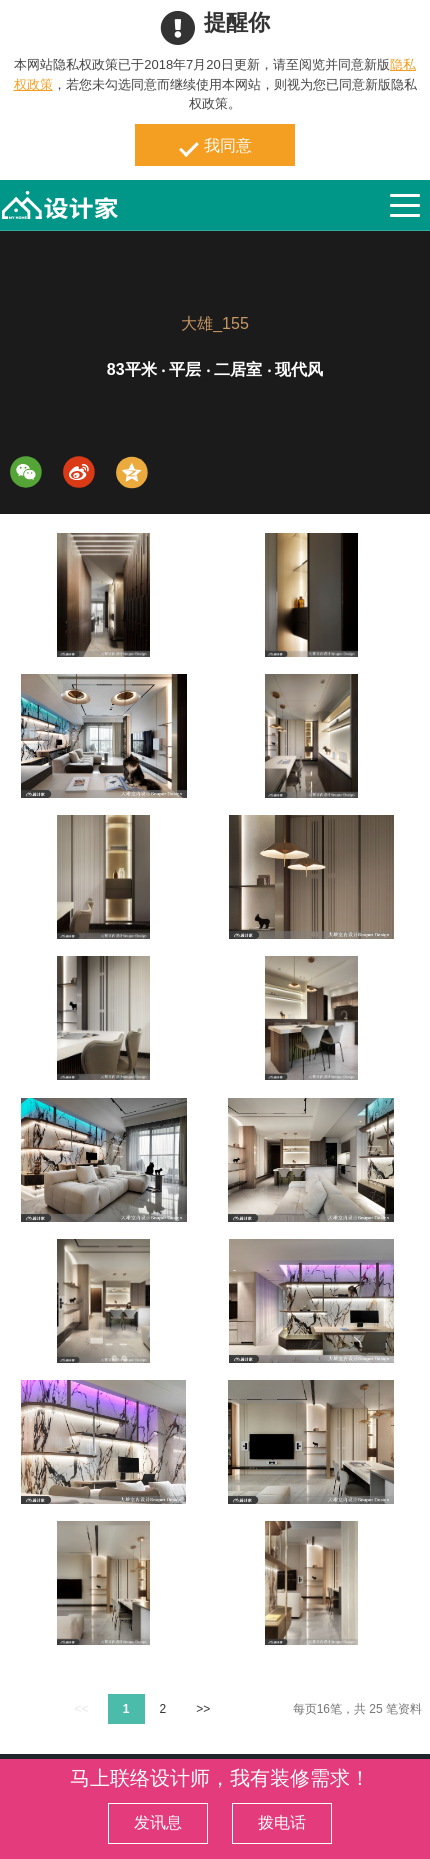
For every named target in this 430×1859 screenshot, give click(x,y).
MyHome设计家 (60, 206)
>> (203, 1709)
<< (81, 1709)
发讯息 (158, 1822)
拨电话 (282, 1822)
